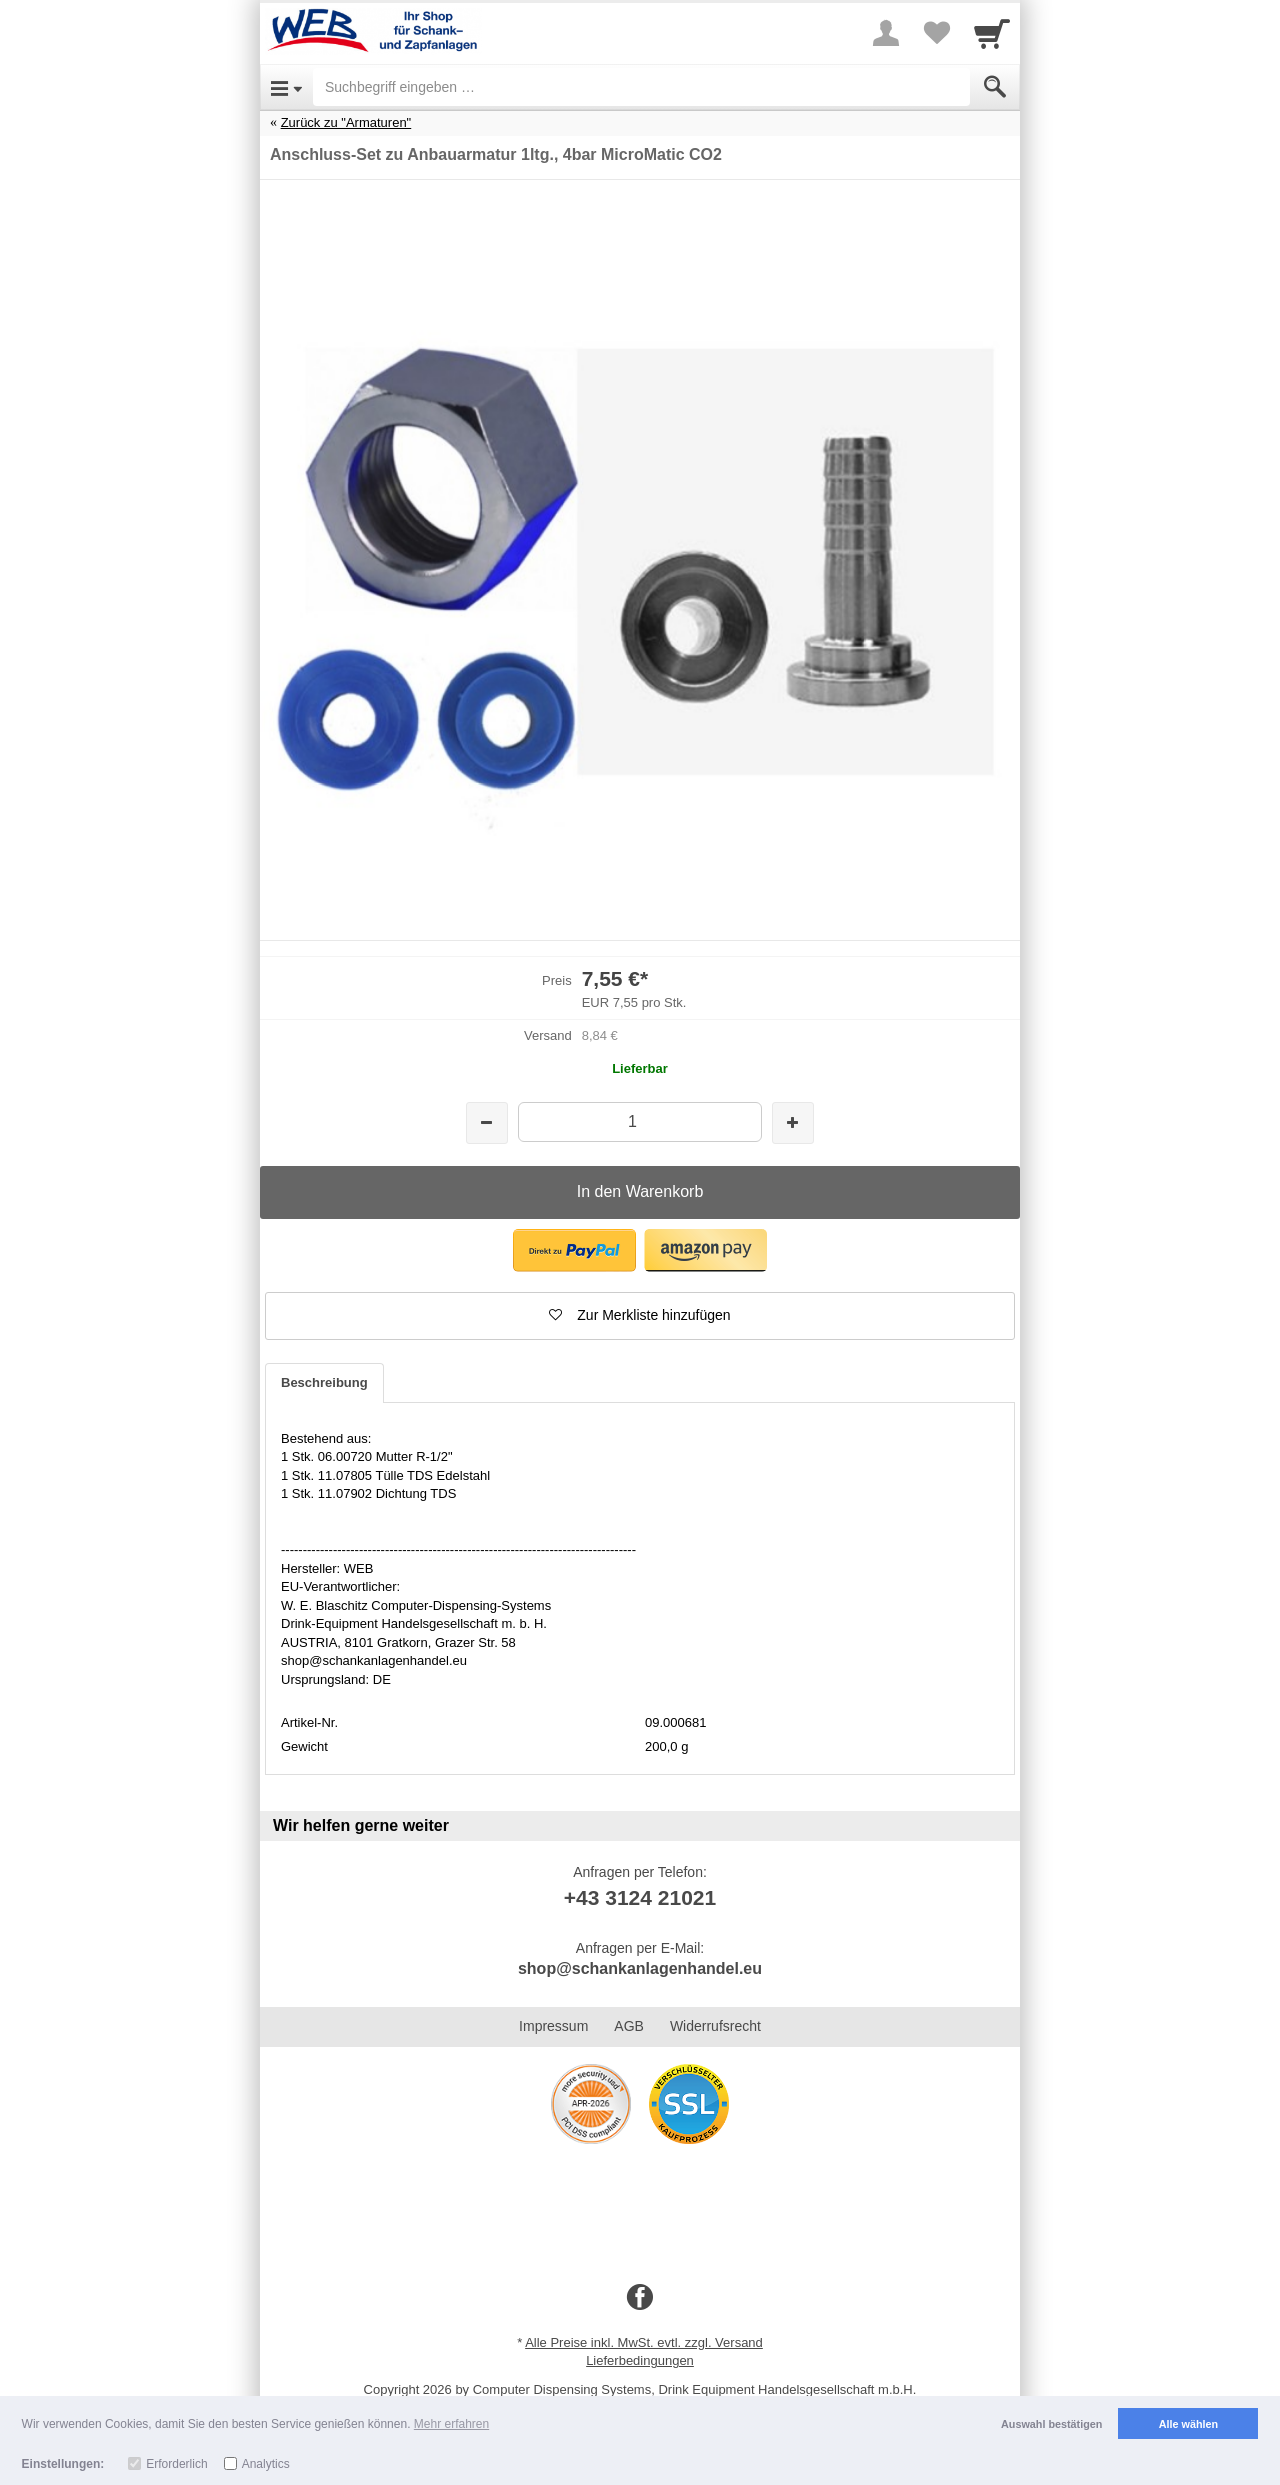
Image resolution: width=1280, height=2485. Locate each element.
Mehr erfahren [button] (451, 2424)
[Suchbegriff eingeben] (641, 87)
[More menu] (886, 33)
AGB (629, 2026)
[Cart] (992, 33)
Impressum (553, 2026)
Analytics (266, 2464)
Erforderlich (176, 2464)
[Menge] (639, 1121)
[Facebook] (640, 2298)
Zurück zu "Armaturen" (346, 122)
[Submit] (995, 87)
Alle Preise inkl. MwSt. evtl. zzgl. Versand (644, 2342)
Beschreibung (324, 1382)
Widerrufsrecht (715, 2026)
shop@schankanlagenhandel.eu (640, 1968)
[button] (574, 1250)
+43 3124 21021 (640, 1897)
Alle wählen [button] (1188, 2424)
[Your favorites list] (936, 33)
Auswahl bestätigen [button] (1051, 2424)
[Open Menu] (286, 87)
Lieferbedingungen (640, 2360)
